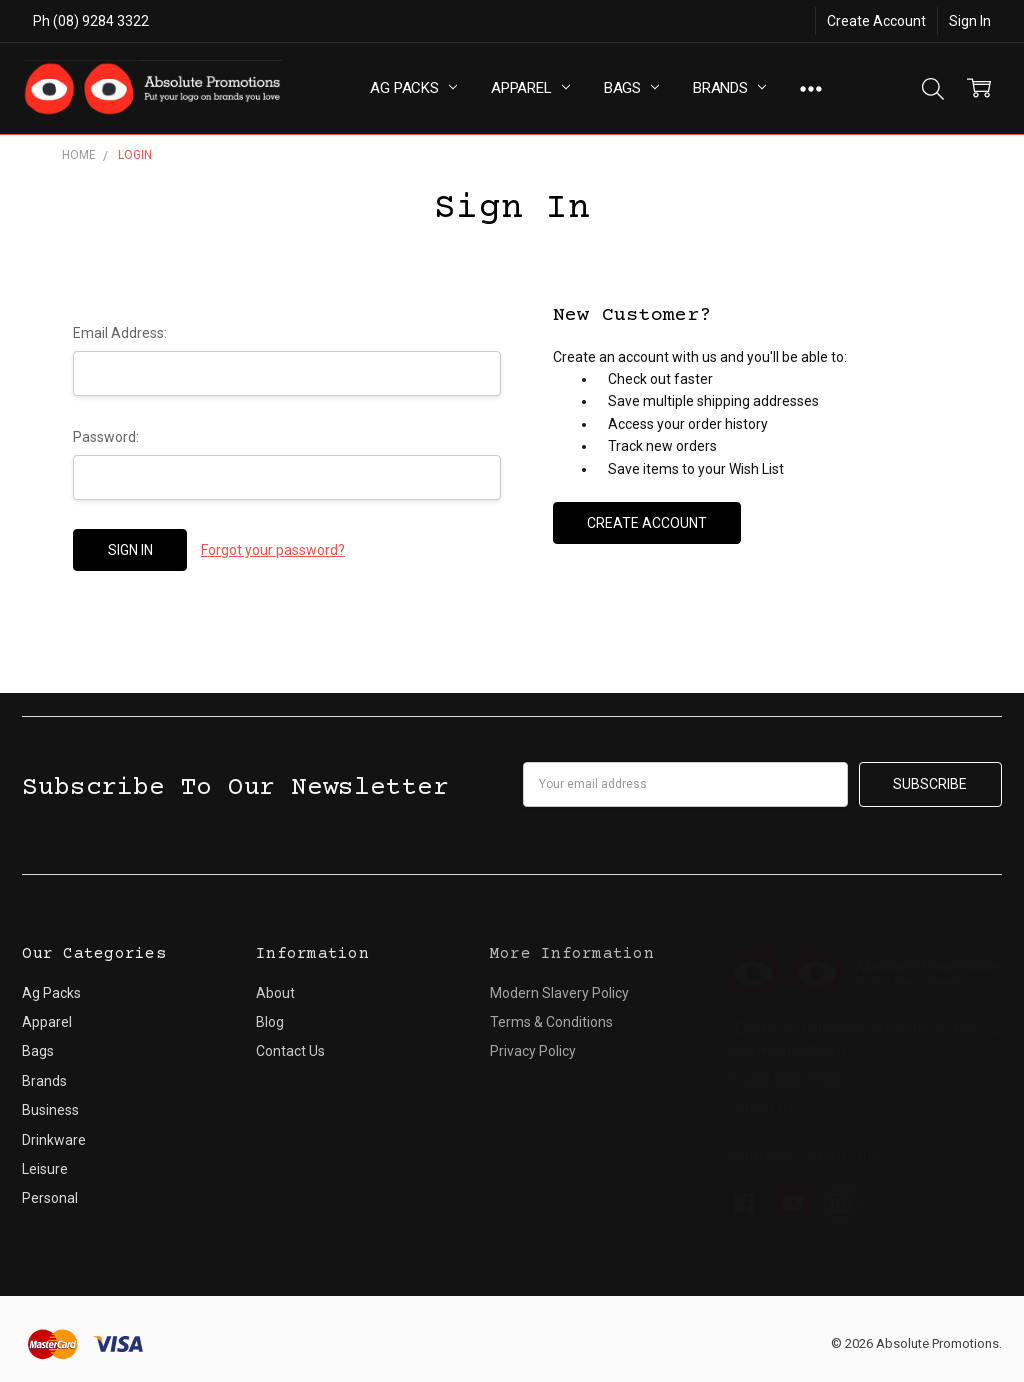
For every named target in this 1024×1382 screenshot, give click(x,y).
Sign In (970, 21)
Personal (50, 1198)
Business (50, 1110)
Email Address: (120, 333)
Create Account (876, 21)
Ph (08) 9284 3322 (91, 21)
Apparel (530, 88)
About (275, 993)
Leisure (45, 1169)
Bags (631, 88)
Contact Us (290, 1051)
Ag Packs (413, 88)
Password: (106, 437)
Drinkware (54, 1140)
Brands (729, 88)
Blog (270, 1022)
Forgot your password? (273, 550)
